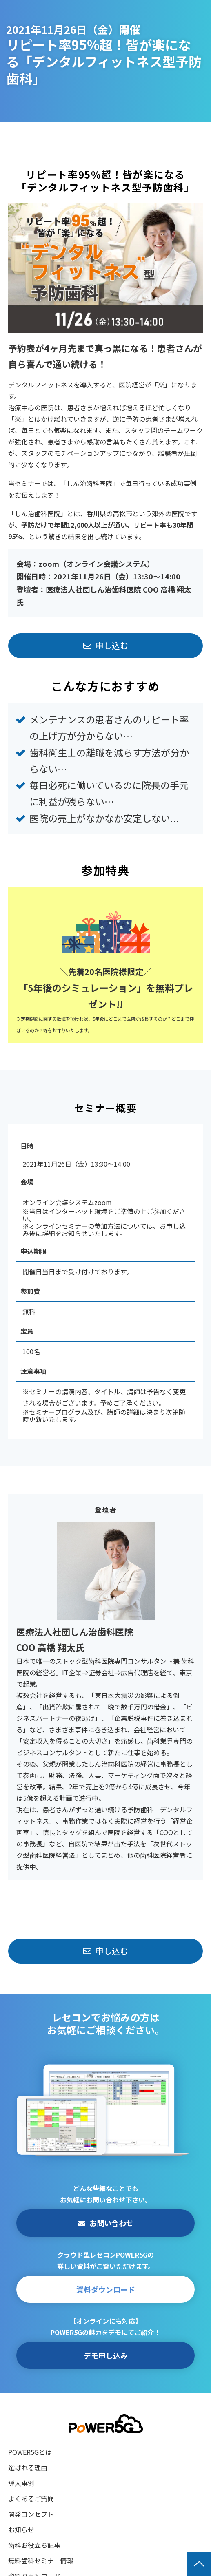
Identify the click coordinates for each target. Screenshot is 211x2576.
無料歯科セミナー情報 (40, 2560)
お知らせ (21, 2529)
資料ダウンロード (105, 2289)
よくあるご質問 (31, 2498)
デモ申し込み (106, 2355)
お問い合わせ (111, 2223)
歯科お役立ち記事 (34, 2545)
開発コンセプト (31, 2514)
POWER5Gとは (30, 2452)
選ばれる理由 (27, 2467)
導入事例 (21, 2483)
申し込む (112, 645)
